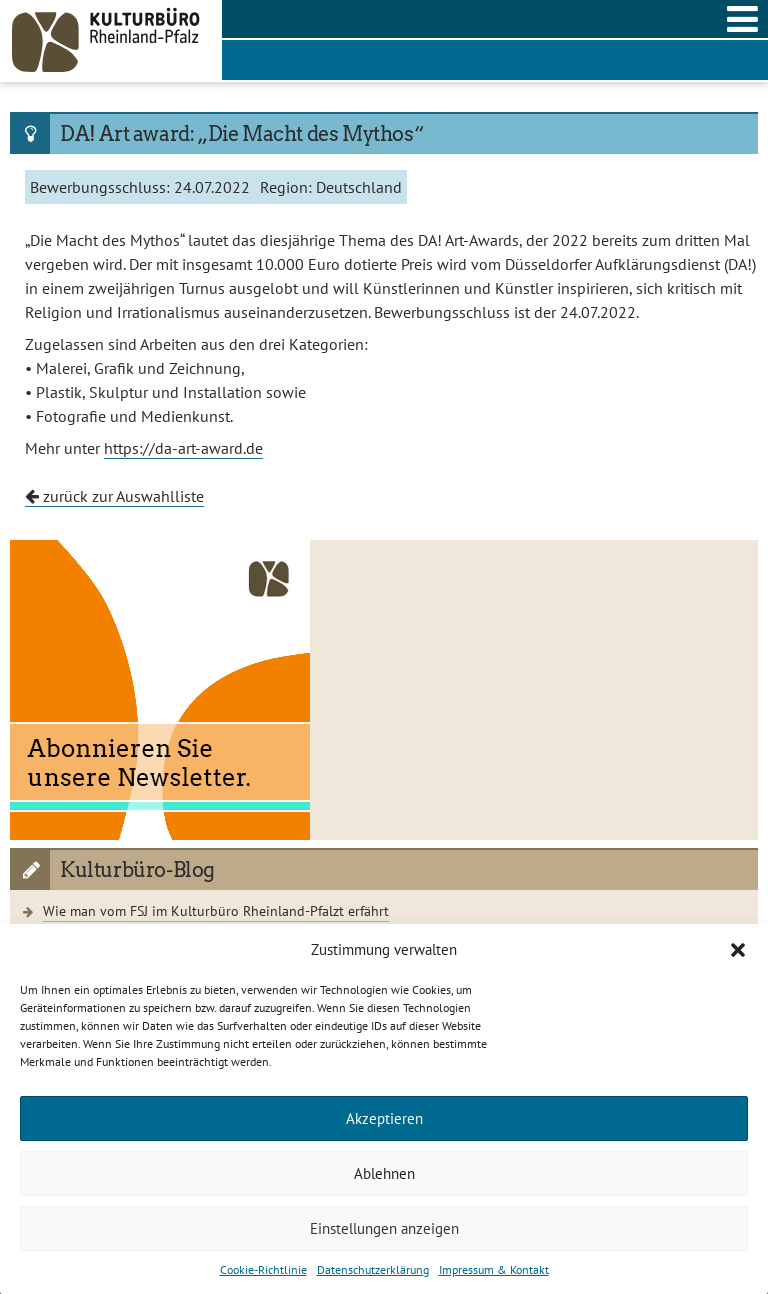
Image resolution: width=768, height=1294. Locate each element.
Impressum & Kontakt (494, 1269)
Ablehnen (384, 1173)
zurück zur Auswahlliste (114, 496)
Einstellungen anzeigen (384, 1228)
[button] (738, 950)
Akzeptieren (384, 1118)
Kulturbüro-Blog (137, 870)
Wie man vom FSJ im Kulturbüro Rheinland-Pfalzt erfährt (216, 910)
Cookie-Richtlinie (263, 1269)
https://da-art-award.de (183, 448)
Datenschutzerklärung (373, 1269)
